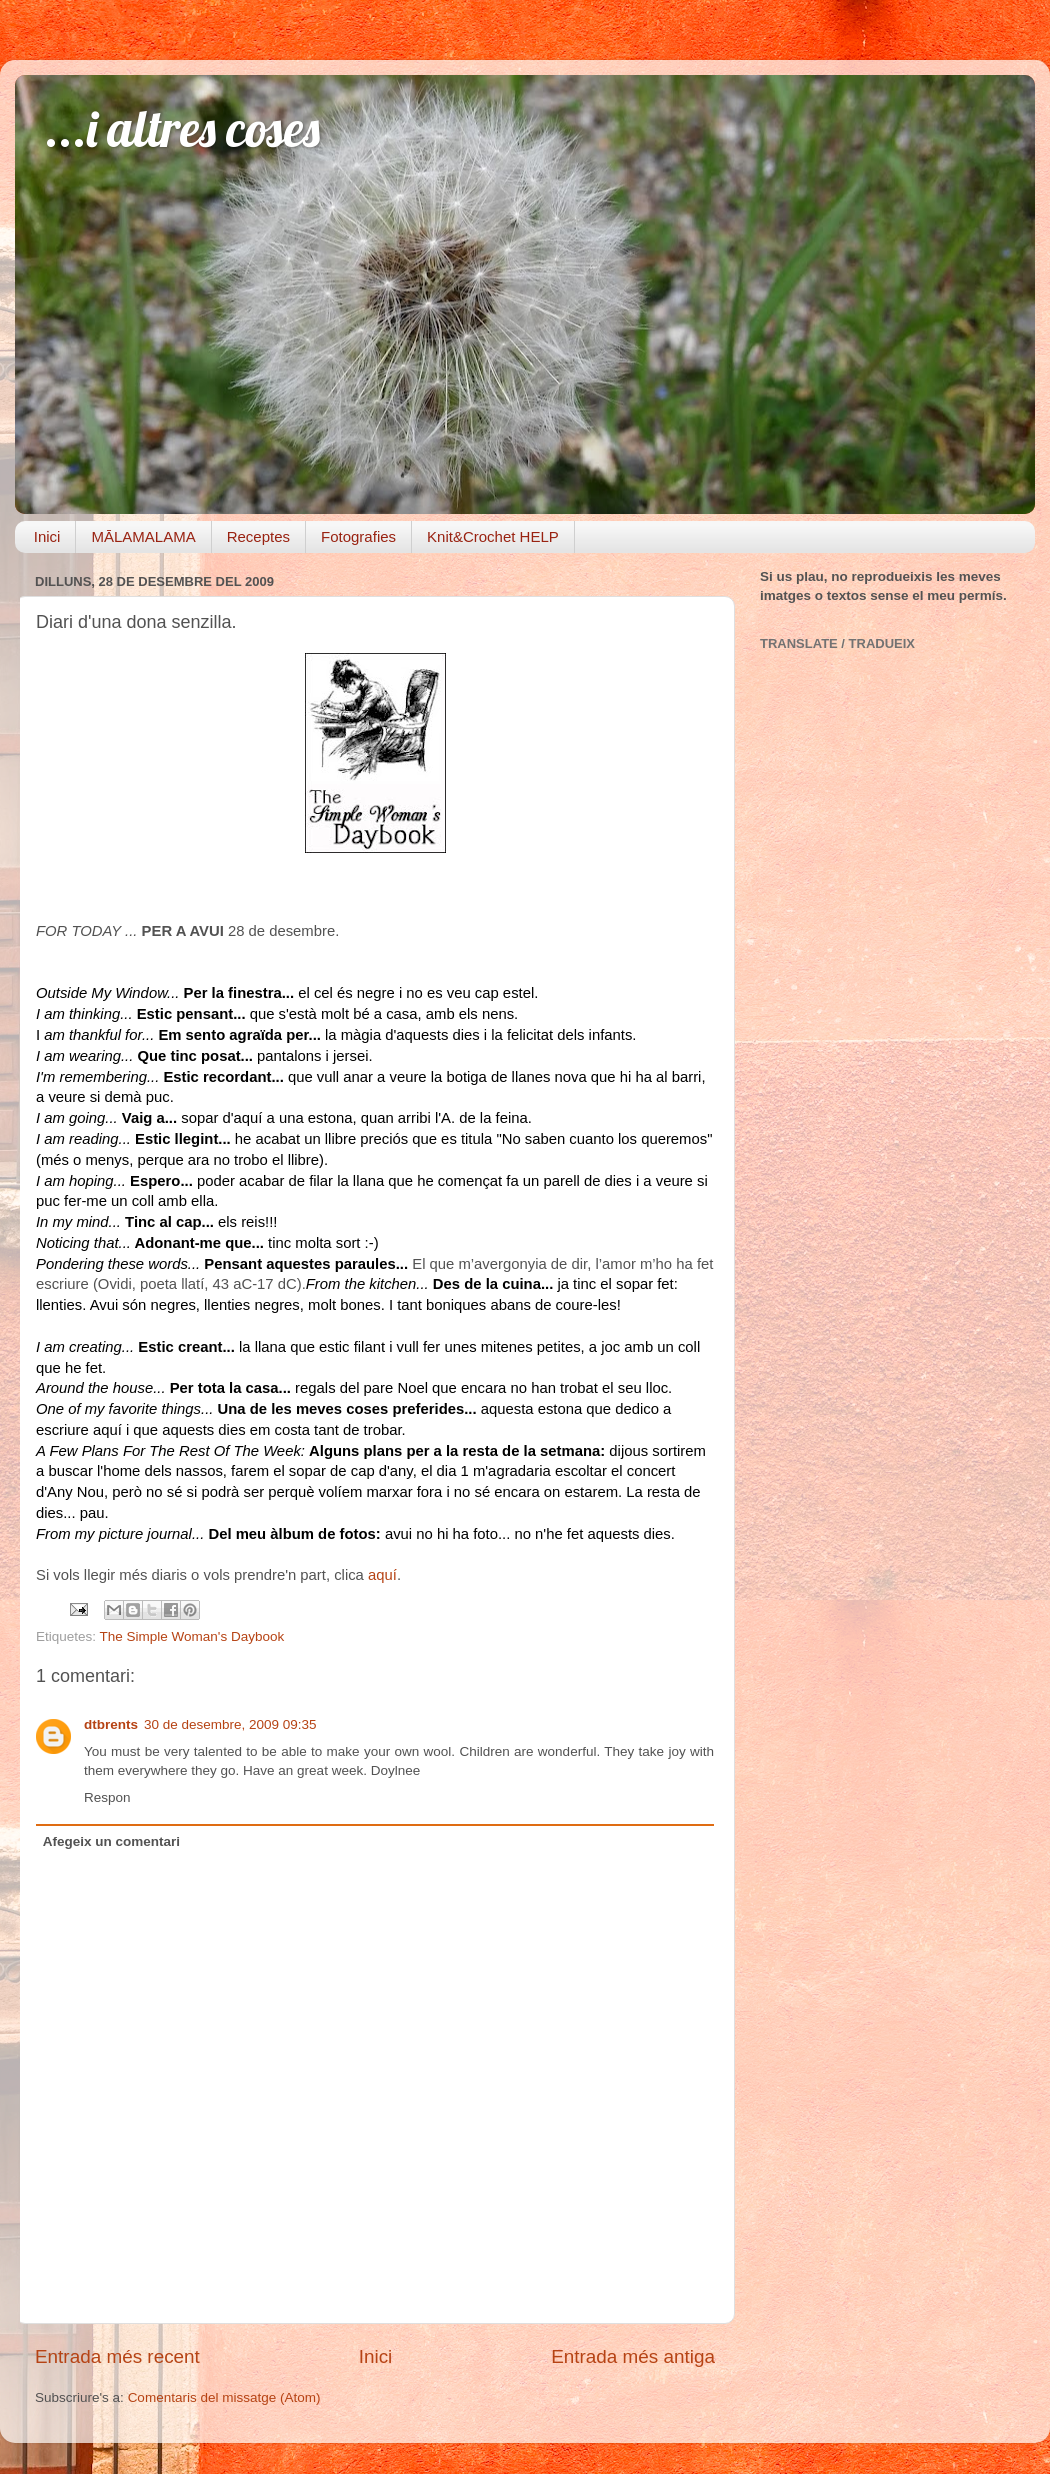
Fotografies (358, 536)
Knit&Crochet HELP (493, 536)
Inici (47, 536)
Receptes (258, 536)
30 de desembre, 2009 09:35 (230, 1724)
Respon (107, 1797)
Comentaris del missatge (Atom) (224, 2397)
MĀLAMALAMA (143, 536)
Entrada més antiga (633, 2356)
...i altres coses (182, 128)
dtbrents (111, 1724)
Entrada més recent (117, 2356)
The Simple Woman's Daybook (192, 1636)
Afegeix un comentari (111, 1841)
